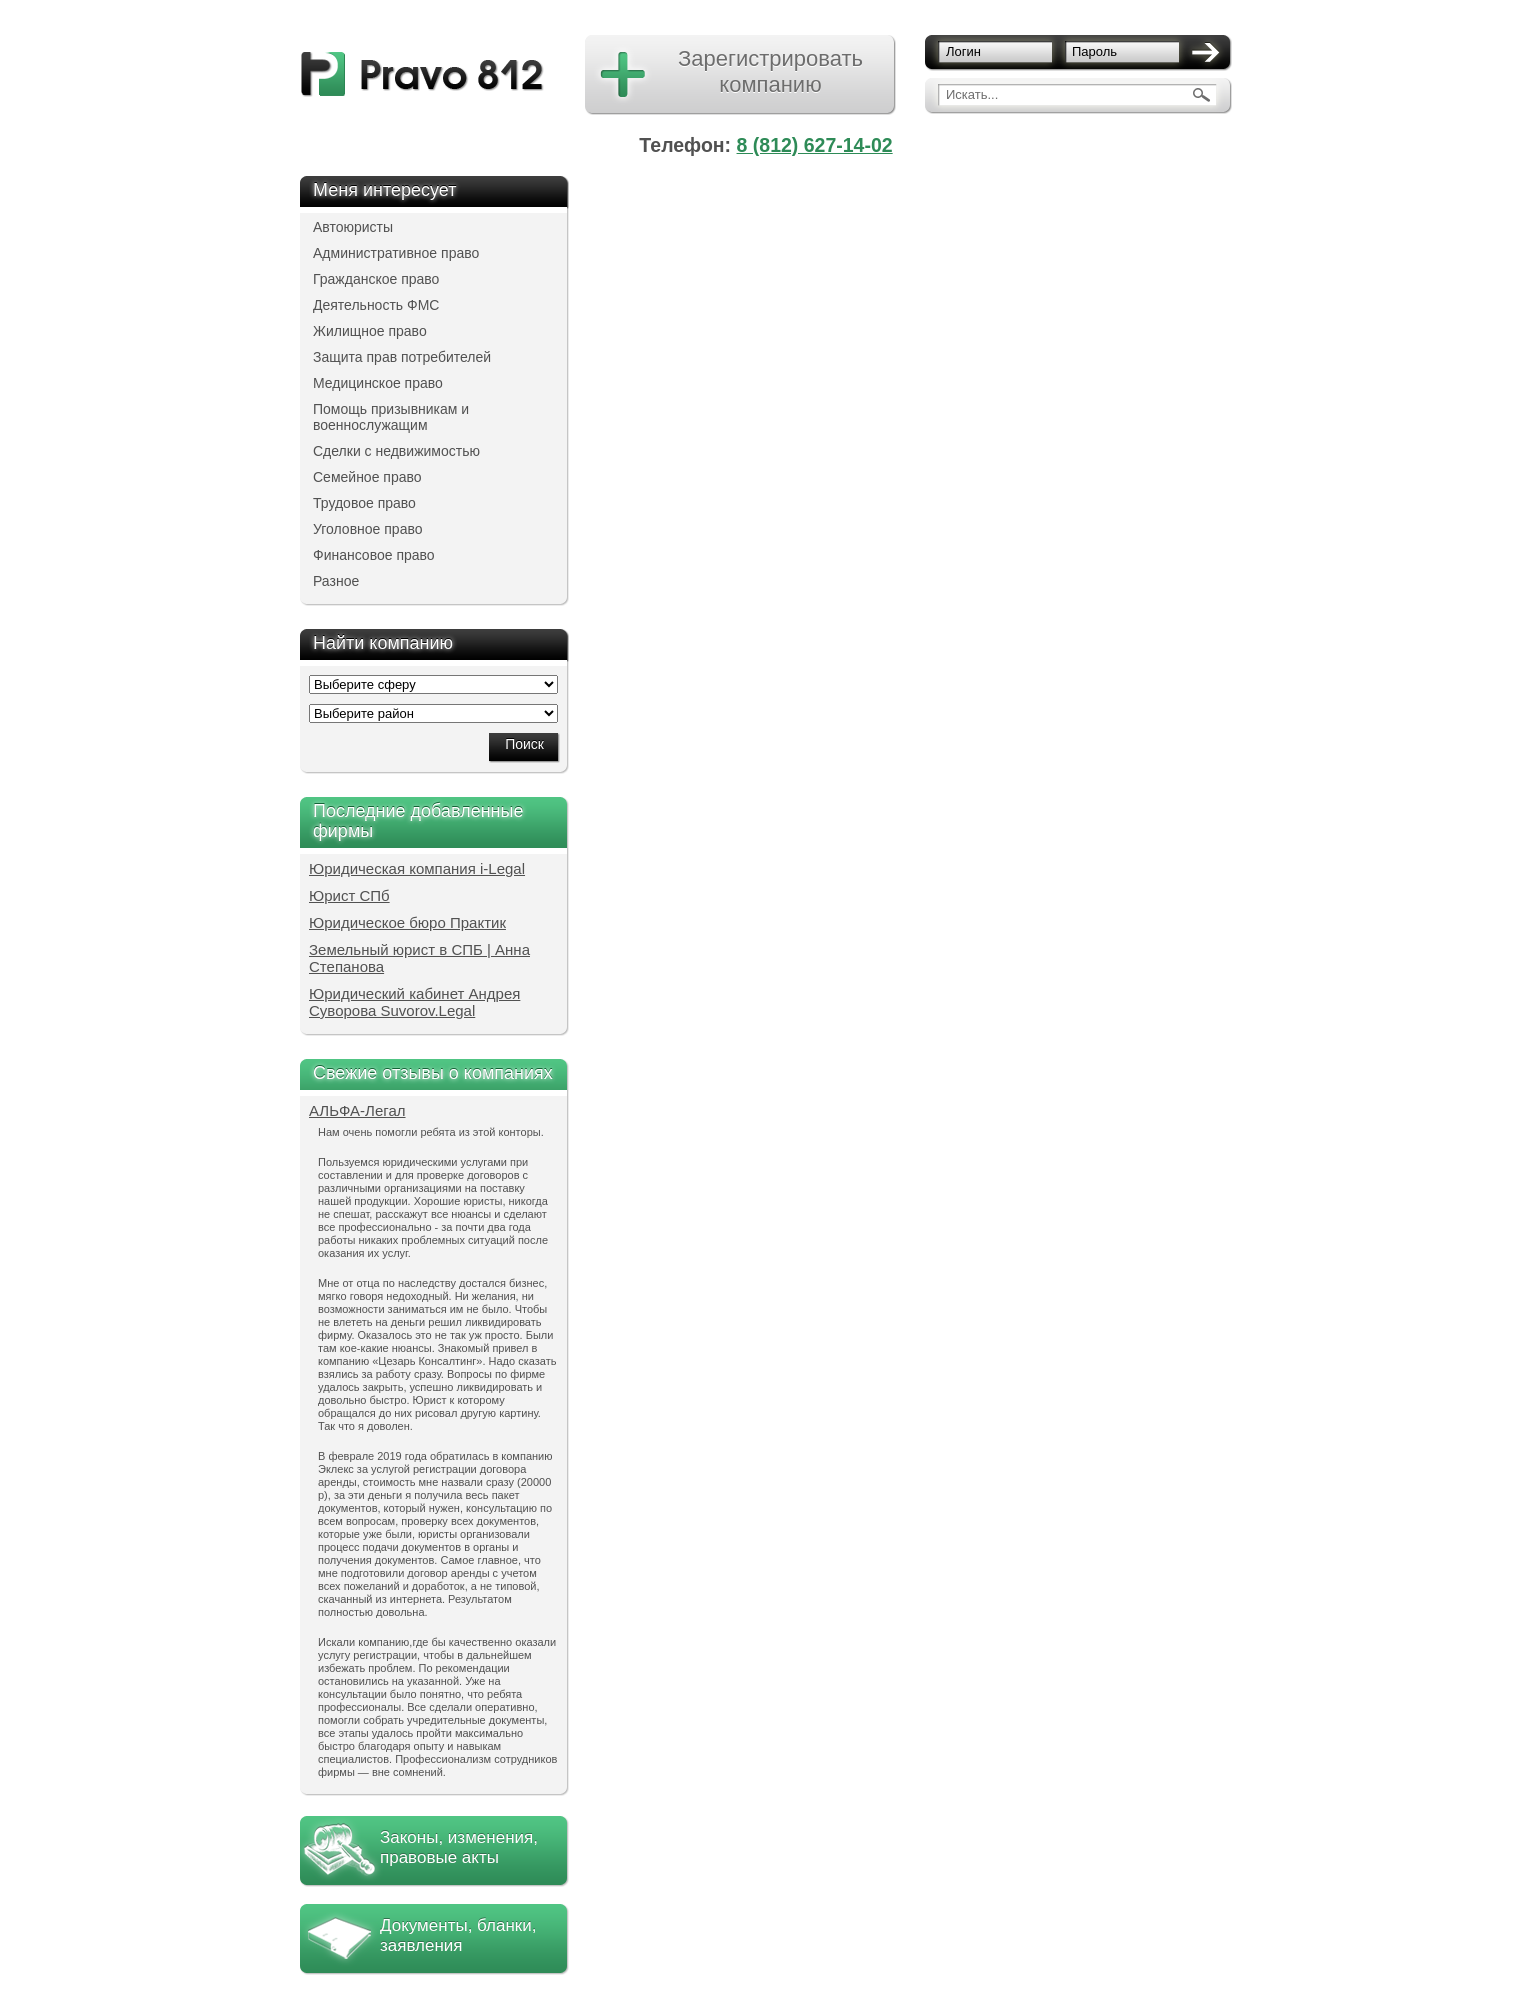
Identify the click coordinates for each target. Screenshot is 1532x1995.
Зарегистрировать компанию (770, 71)
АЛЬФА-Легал (357, 1110)
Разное (336, 581)
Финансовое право (374, 555)
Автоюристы (353, 227)
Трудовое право (364, 503)
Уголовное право (368, 529)
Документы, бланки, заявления (458, 1935)
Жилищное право (370, 331)
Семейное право (367, 477)
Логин (963, 51)
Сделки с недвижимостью (396, 451)
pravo (422, 74)
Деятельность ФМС (376, 305)
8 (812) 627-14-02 (815, 145)
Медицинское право (378, 383)
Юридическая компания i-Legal (417, 868)
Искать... (972, 94)
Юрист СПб (349, 895)
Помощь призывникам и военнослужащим (391, 417)
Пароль (1094, 51)
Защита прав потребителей (402, 357)
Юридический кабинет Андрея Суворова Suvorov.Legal (414, 1002)
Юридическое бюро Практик (407, 922)
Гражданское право (376, 279)
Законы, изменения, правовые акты (459, 1847)
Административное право (396, 253)
